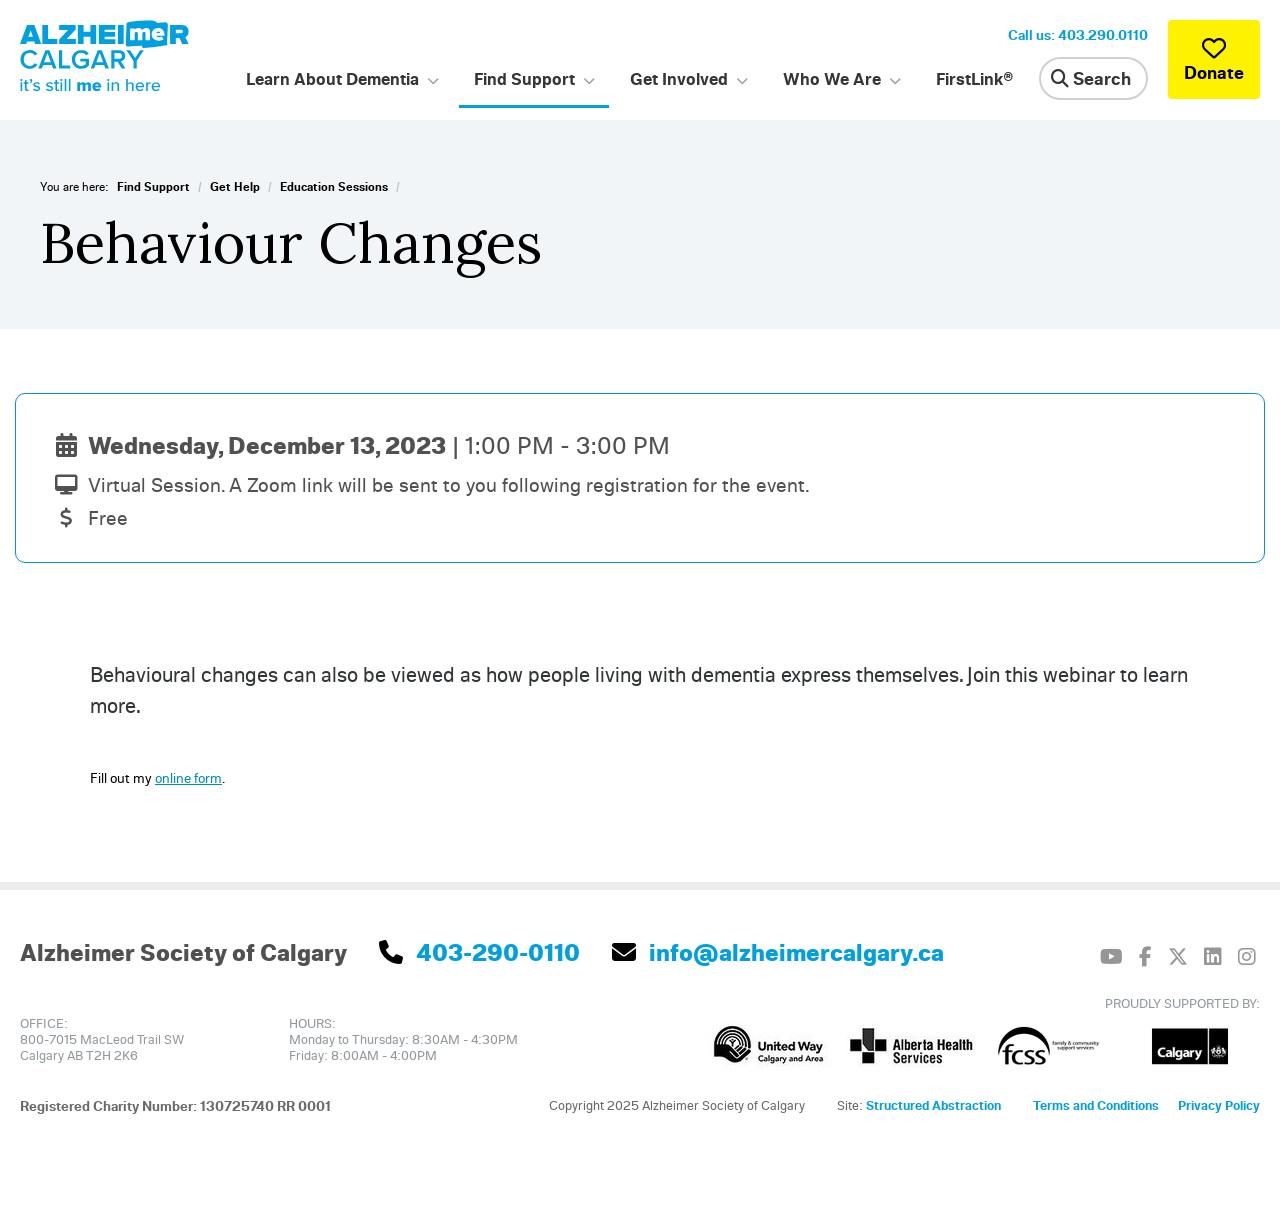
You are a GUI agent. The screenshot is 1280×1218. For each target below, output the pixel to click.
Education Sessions (334, 186)
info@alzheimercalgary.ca (778, 952)
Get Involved (679, 78)
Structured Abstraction (933, 1105)
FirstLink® (975, 78)
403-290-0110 (479, 952)
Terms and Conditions (1096, 1105)
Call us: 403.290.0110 (1078, 34)
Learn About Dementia (332, 78)
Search (1091, 78)
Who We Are (832, 78)
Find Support (524, 78)
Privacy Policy (1219, 1105)
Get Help (235, 186)
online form (188, 777)
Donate (1214, 59)
